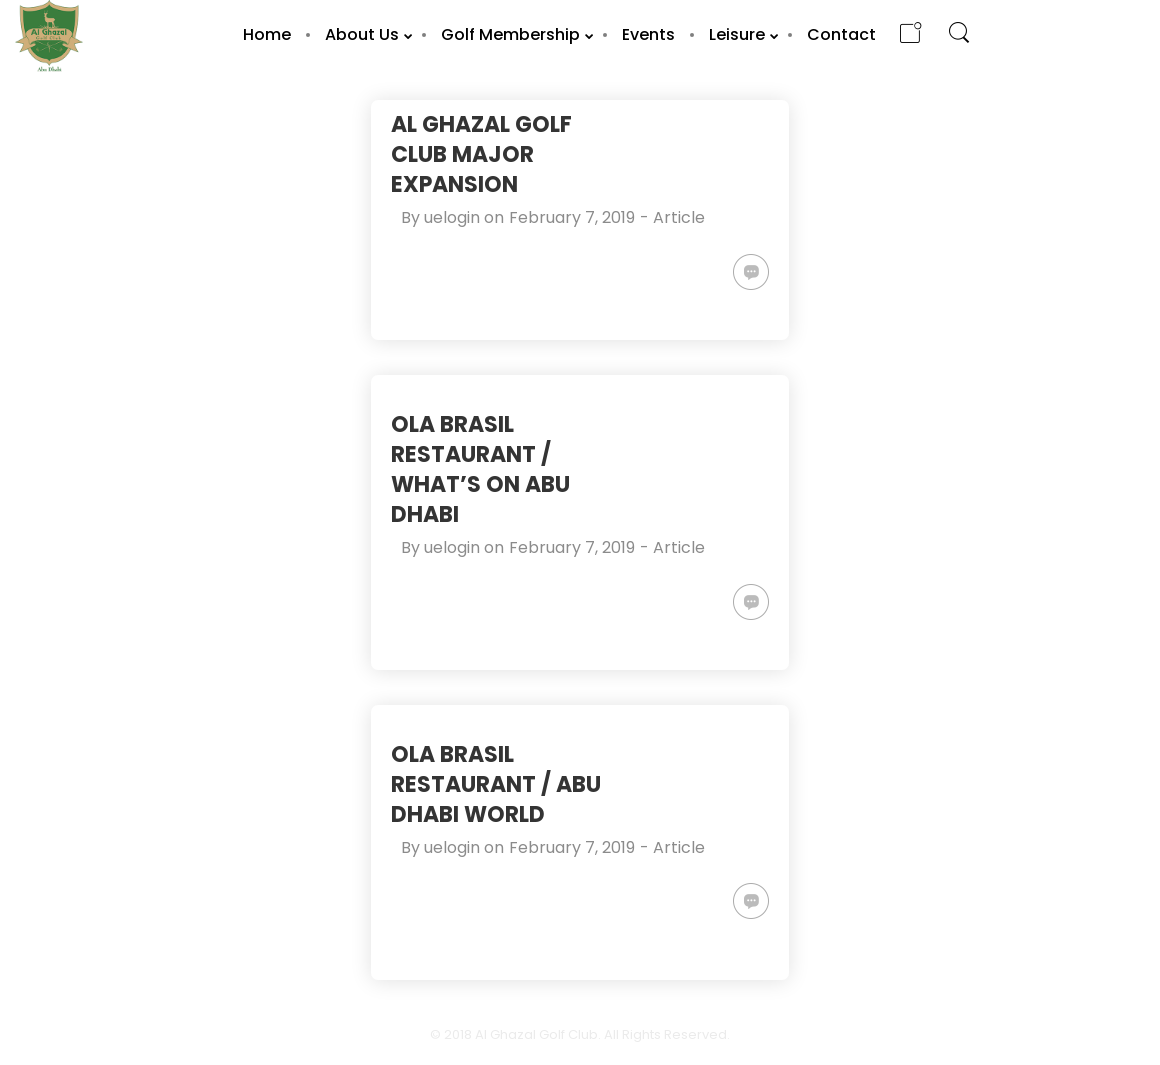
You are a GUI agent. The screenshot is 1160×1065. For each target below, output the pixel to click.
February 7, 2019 (572, 217)
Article (679, 217)
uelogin (452, 217)
